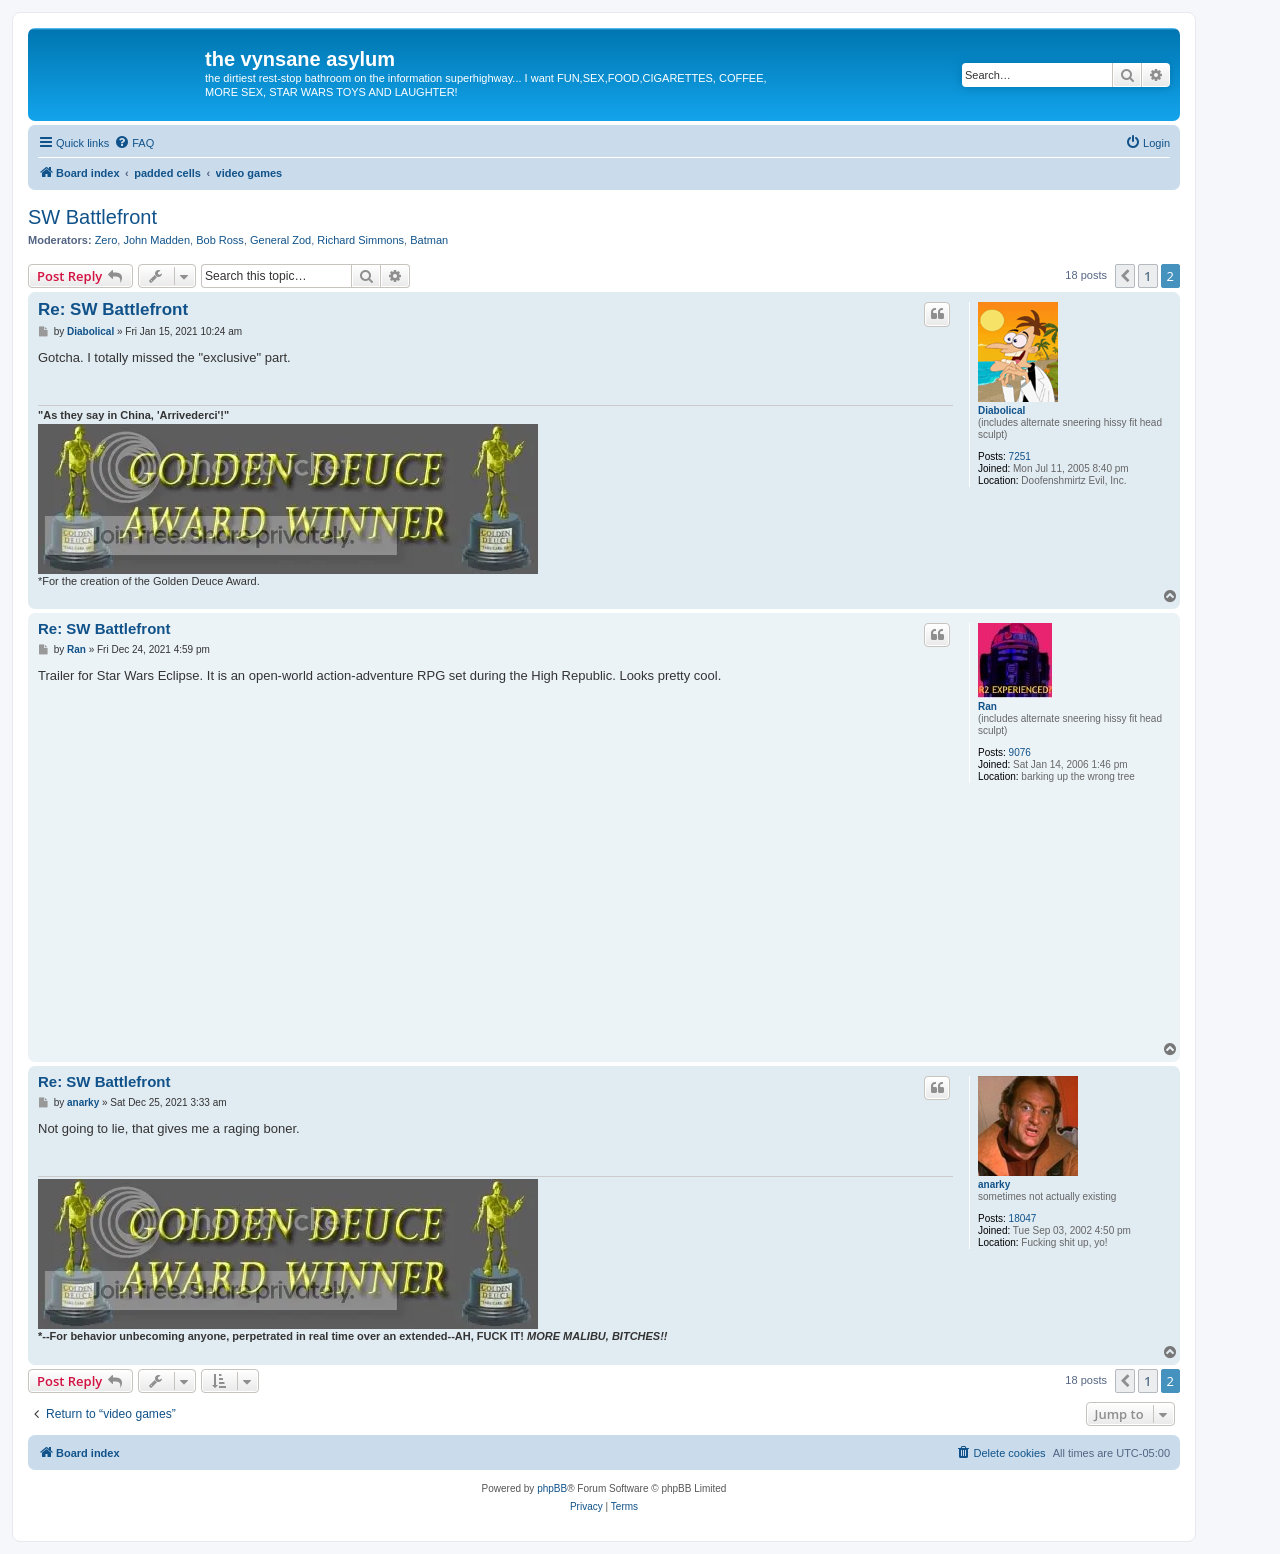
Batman (429, 240)
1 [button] (1147, 276)
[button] (1125, 276)
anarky (994, 1184)
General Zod (280, 240)
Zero (106, 240)
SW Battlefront (92, 217)
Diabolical (1001, 410)
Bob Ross (220, 240)
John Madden (156, 240)
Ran (987, 706)
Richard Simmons (360, 240)
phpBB (552, 1488)
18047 (1023, 1218)
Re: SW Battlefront (113, 309)
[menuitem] (134, 143)
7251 (1020, 456)
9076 (1020, 752)
